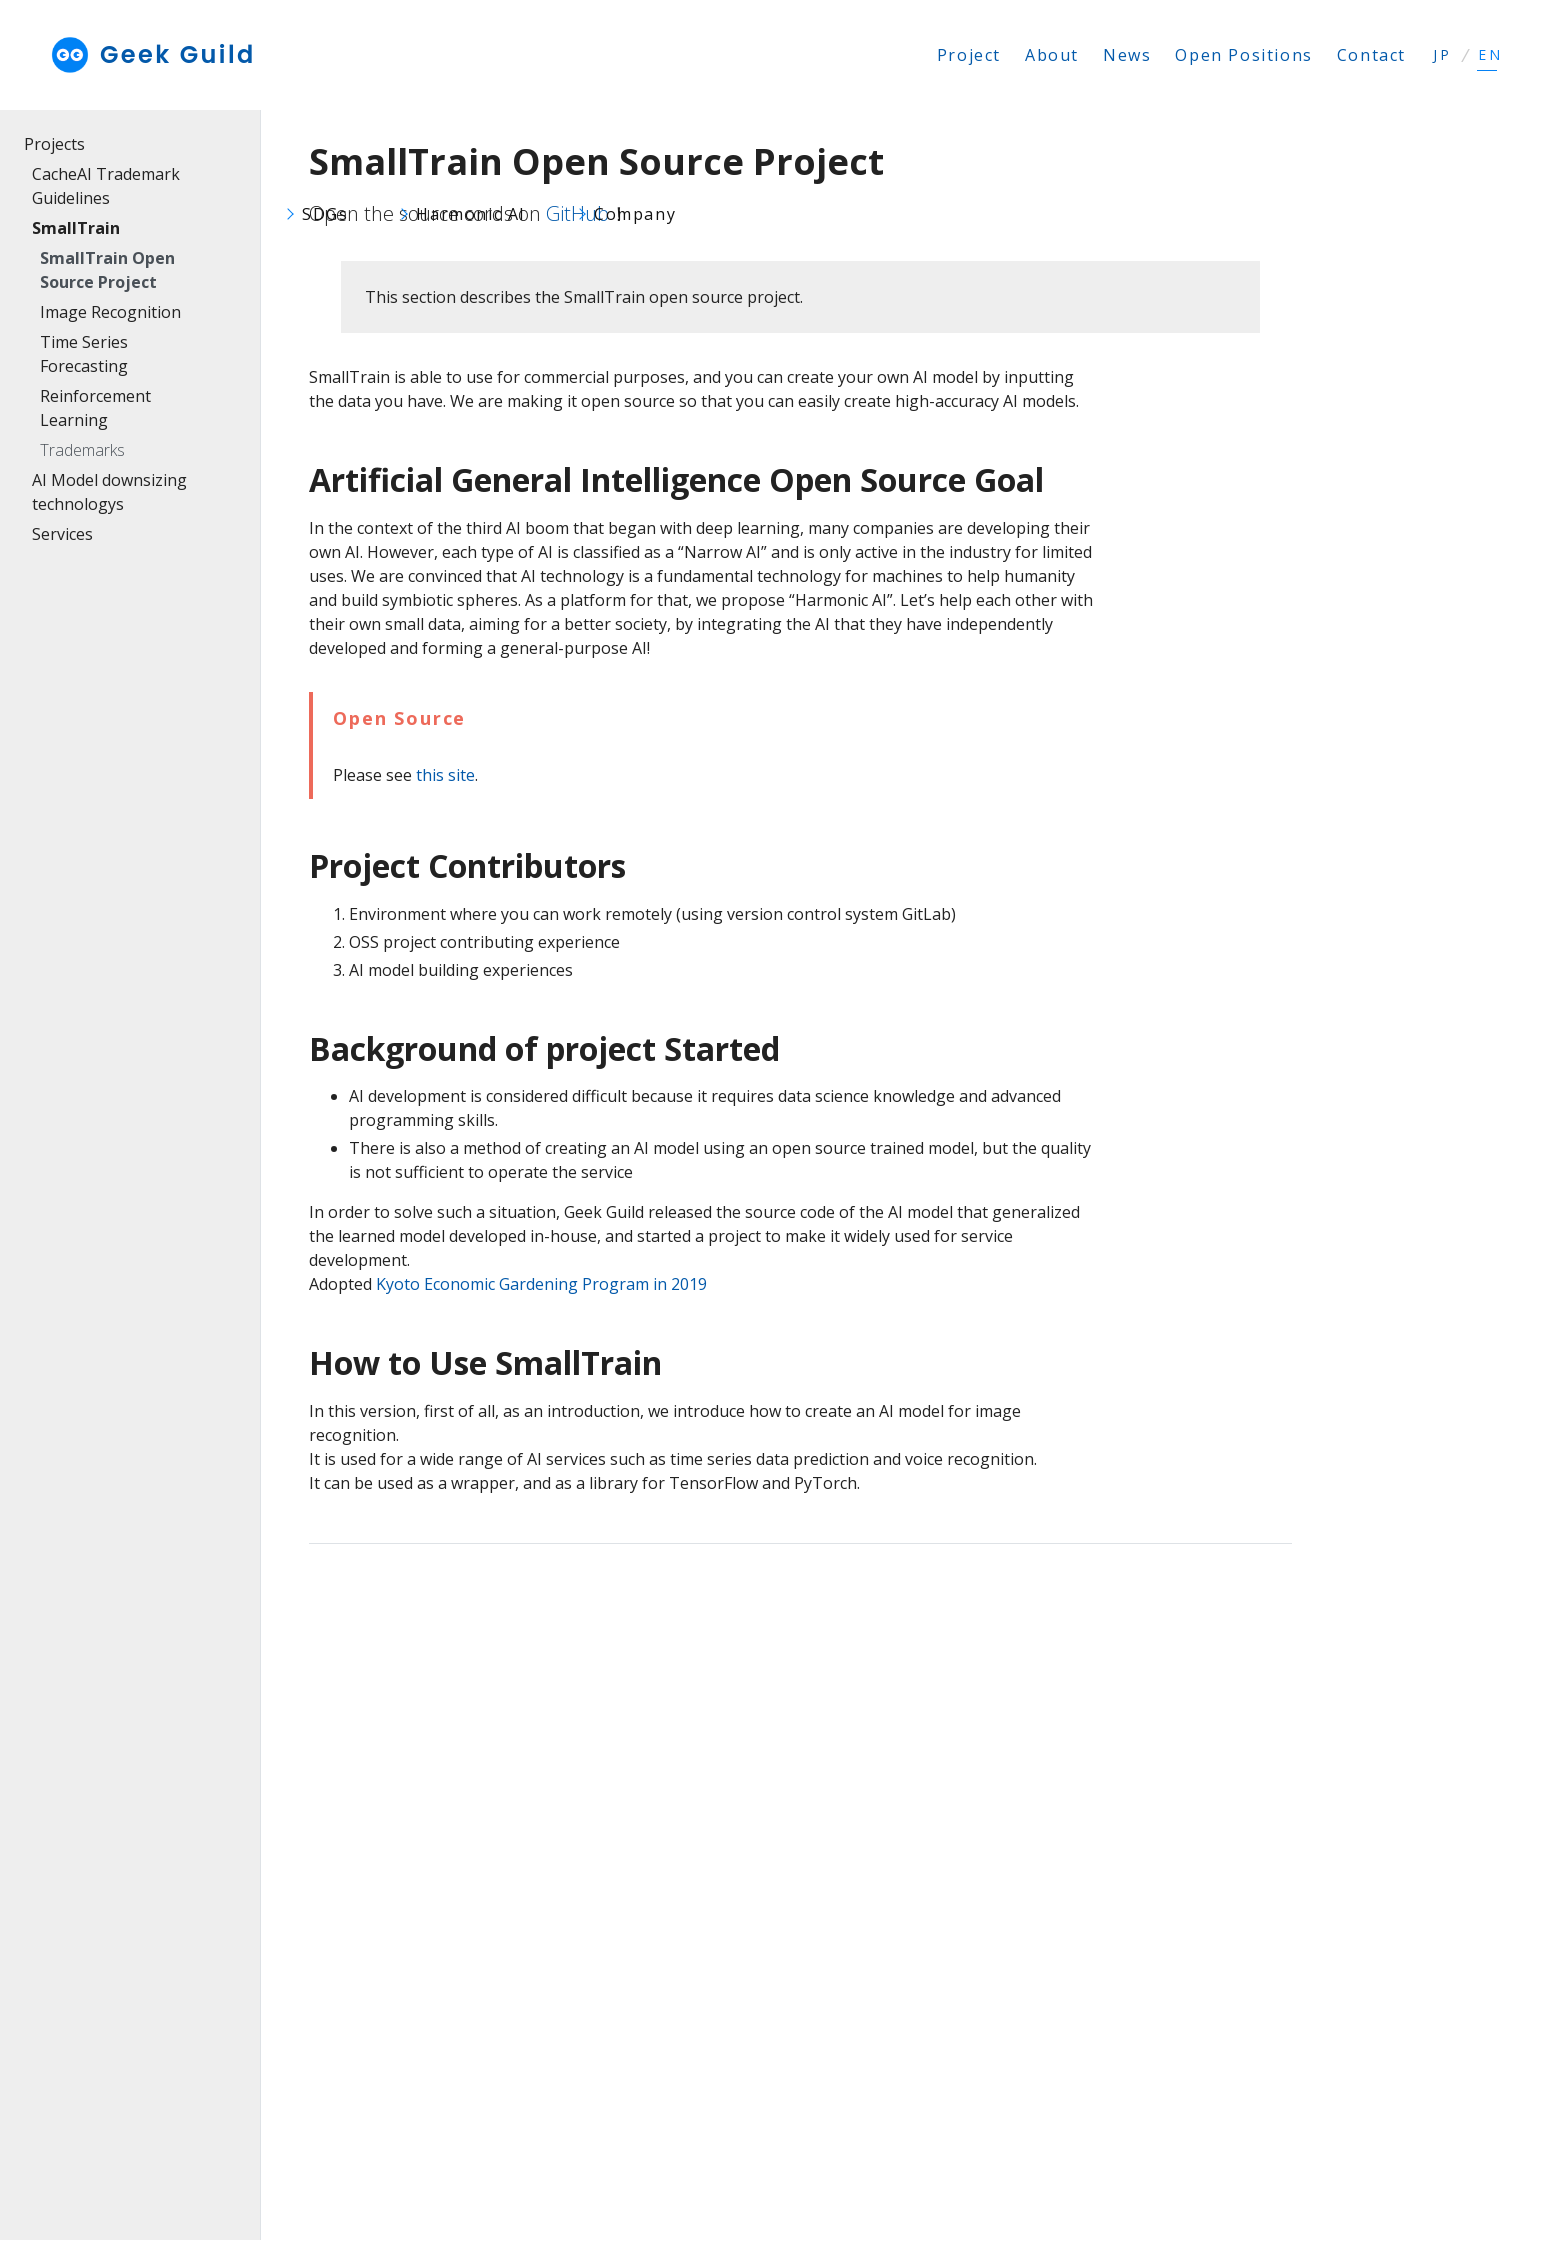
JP (1442, 55)
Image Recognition (110, 312)
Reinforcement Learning (95, 408)
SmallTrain (76, 228)
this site (445, 775)
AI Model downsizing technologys (109, 492)
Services (62, 534)
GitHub (577, 213)
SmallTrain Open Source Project (107, 270)
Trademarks (82, 450)
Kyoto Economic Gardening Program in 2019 (541, 1284)
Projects (54, 144)
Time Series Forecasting (84, 354)
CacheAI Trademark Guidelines (106, 186)
